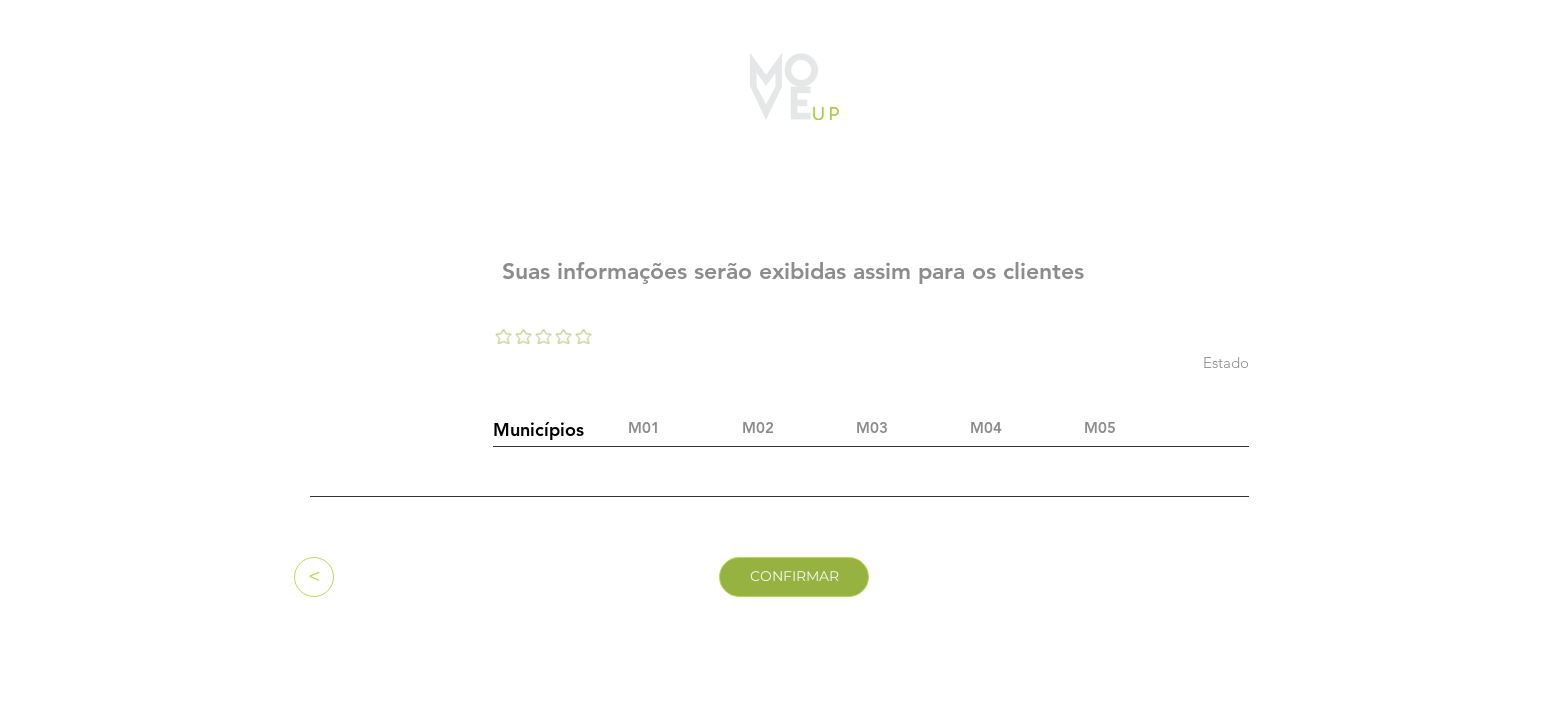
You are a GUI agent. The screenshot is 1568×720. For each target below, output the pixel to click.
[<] (314, 577)
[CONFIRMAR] (794, 577)
